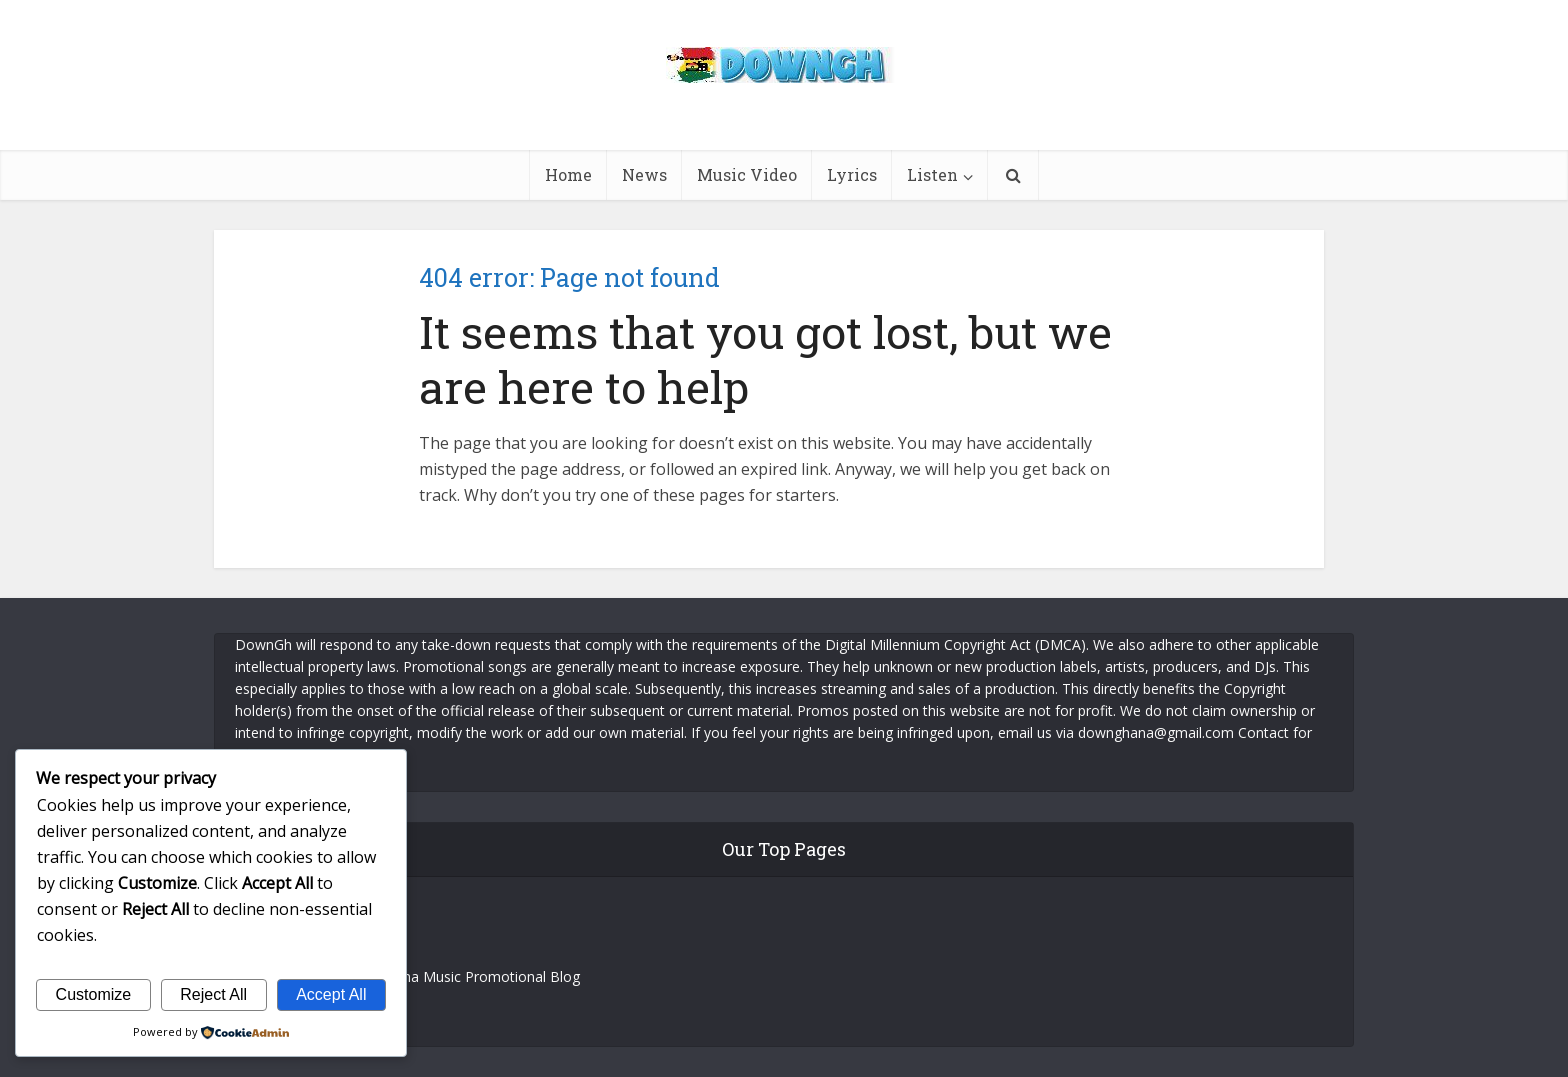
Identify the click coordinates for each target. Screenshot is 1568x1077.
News (644, 174)
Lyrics (852, 174)
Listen (932, 174)
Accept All (331, 994)
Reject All (213, 994)
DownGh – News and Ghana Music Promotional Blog (407, 976)
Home (568, 174)
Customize (94, 994)
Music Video (747, 174)
